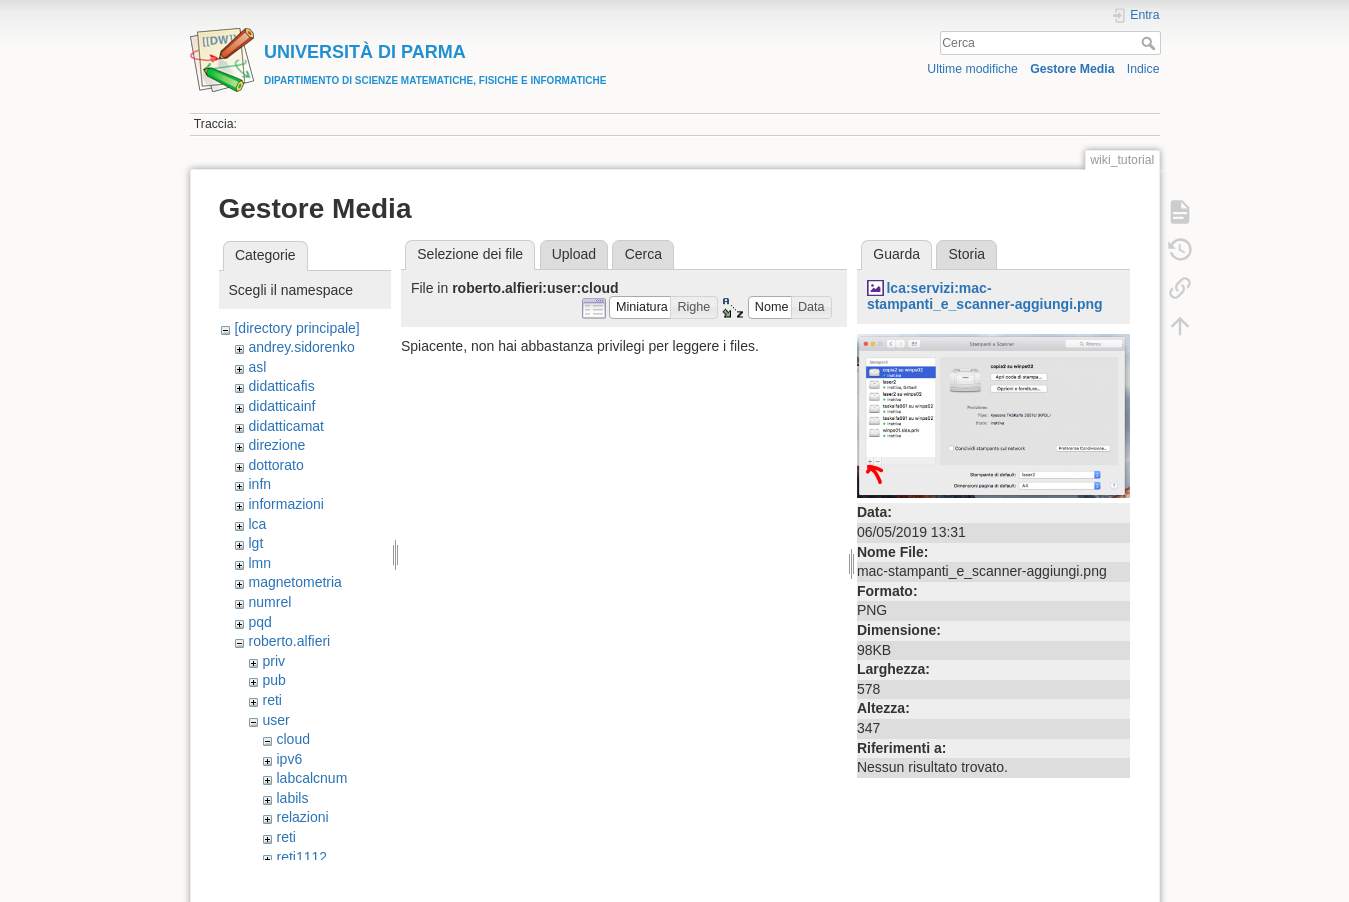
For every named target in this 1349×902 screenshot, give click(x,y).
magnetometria (294, 582)
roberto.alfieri (289, 641)
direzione (276, 445)
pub (273, 680)
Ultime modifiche (972, 69)
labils (292, 798)
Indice (1143, 69)
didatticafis (281, 386)
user (275, 720)
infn (259, 484)
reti (271, 700)
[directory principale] (296, 328)
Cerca (1150, 43)
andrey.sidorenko (301, 347)
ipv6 (289, 759)
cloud (292, 739)
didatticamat (285, 426)
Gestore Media (1072, 69)
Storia (967, 254)
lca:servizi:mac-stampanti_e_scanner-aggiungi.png (985, 296)
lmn (259, 563)
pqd (259, 622)
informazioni (285, 504)
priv (273, 661)
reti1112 (301, 857)
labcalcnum (311, 778)
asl (257, 367)
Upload (574, 254)
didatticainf (281, 406)
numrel (269, 602)
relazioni (302, 817)
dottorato (275, 465)
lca (257, 524)
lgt (255, 543)
